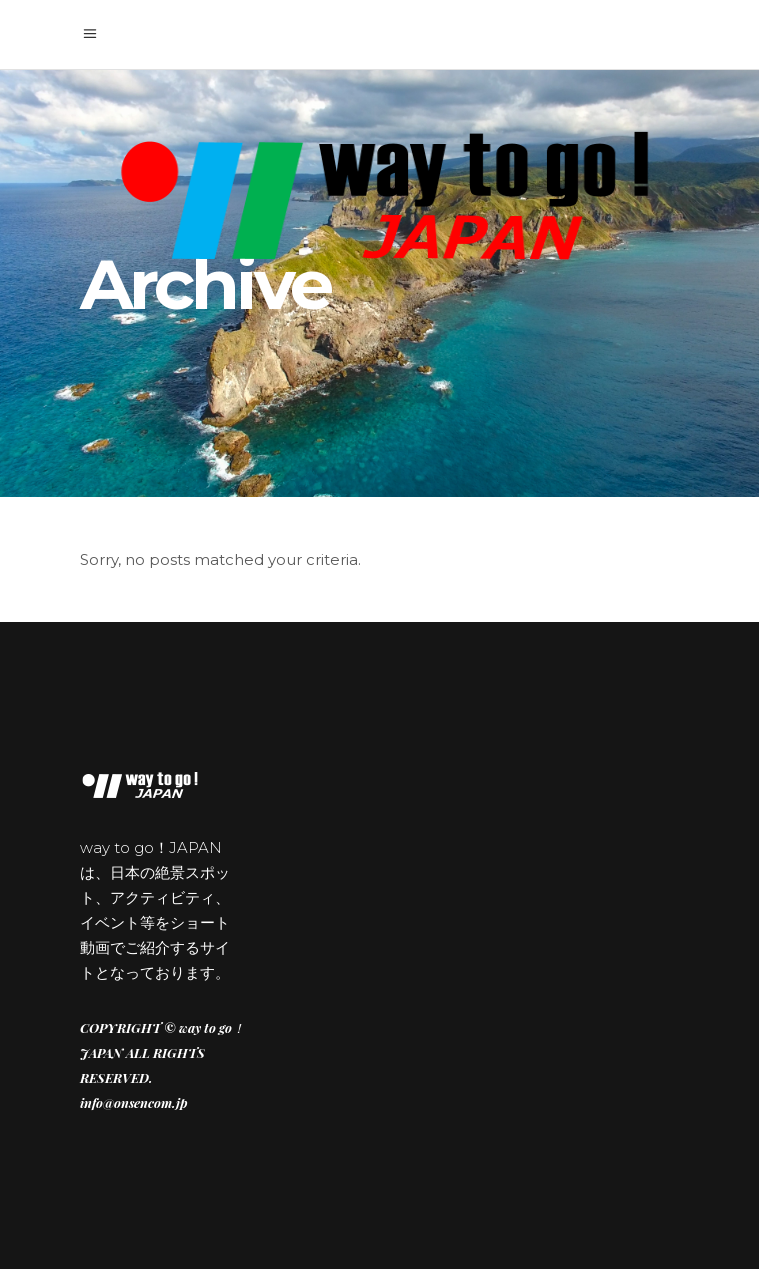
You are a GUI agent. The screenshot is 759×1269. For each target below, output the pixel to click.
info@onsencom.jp (134, 1102)
